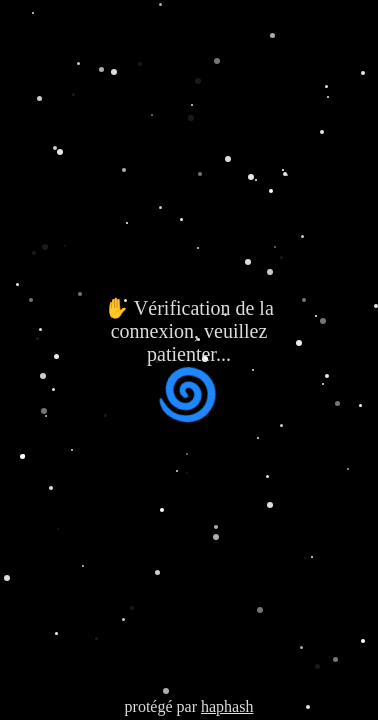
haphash (227, 706)
